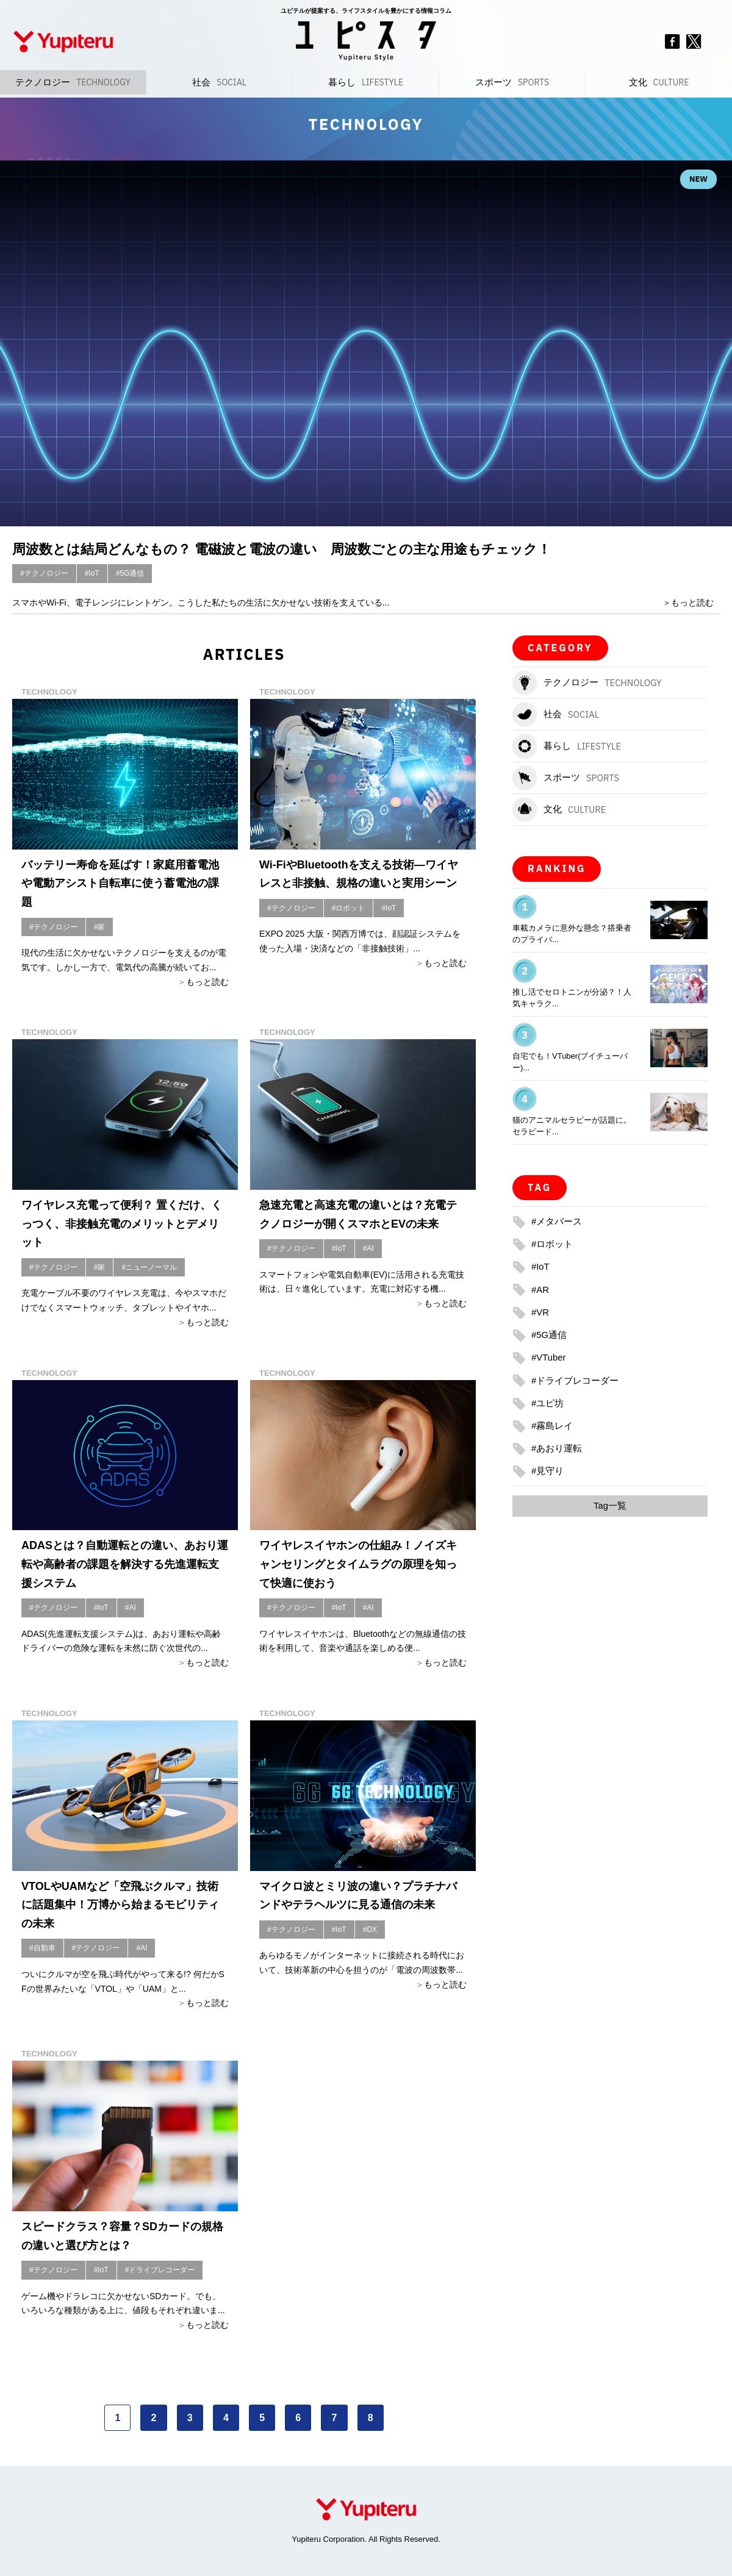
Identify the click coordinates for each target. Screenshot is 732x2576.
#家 (100, 927)
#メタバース (558, 1221)
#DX (370, 1929)
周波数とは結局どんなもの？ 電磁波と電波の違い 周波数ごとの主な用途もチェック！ (317, 548)
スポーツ (512, 82)
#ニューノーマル (149, 1267)
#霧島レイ (553, 1425)
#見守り (548, 1470)
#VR (540, 1312)
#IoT (92, 573)
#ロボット (348, 908)
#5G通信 (130, 573)
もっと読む (692, 602)
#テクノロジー (44, 573)
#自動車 (42, 1948)
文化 (659, 82)
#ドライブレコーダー (160, 2270)
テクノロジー (73, 82)
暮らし (365, 82)
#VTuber (550, 1357)
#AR (540, 1289)
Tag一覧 (610, 1506)
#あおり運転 (558, 1448)
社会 (219, 82)
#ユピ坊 (548, 1402)
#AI (368, 1248)
